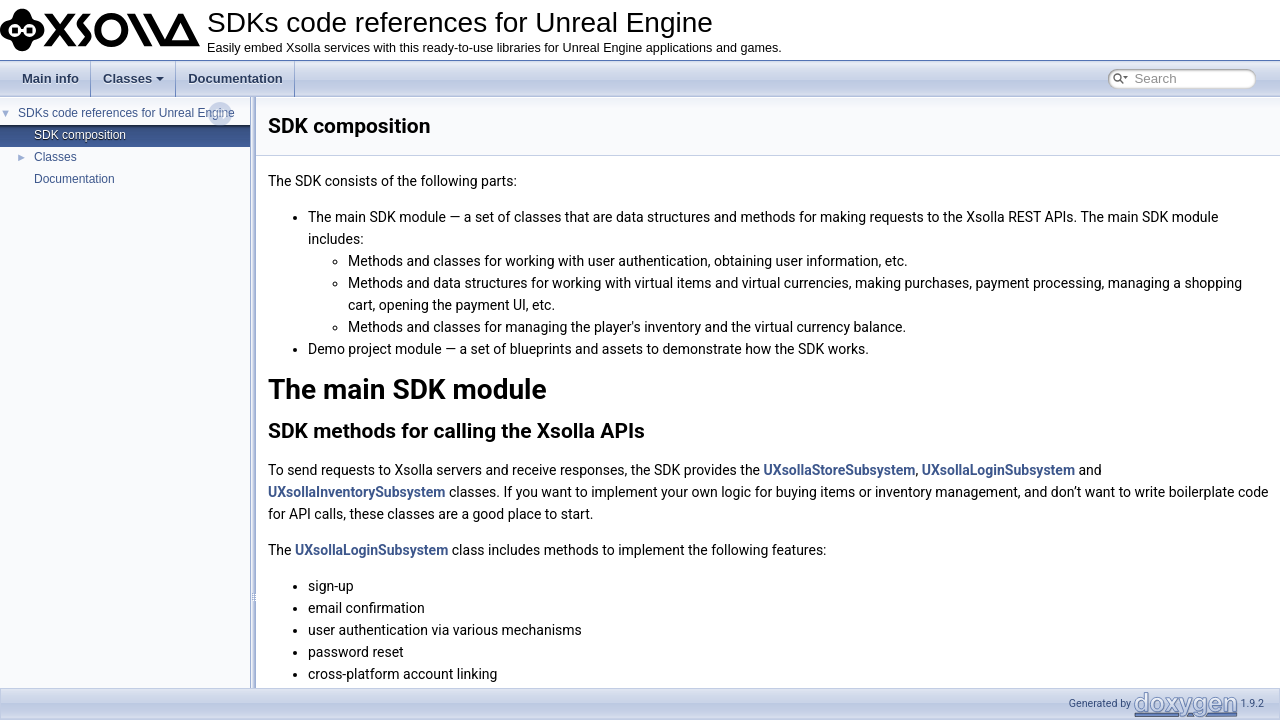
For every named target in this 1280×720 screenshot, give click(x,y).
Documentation (235, 78)
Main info (50, 78)
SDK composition (80, 135)
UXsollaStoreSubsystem (840, 470)
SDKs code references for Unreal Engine (126, 113)
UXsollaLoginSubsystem (998, 470)
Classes (133, 78)
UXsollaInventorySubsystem (356, 492)
